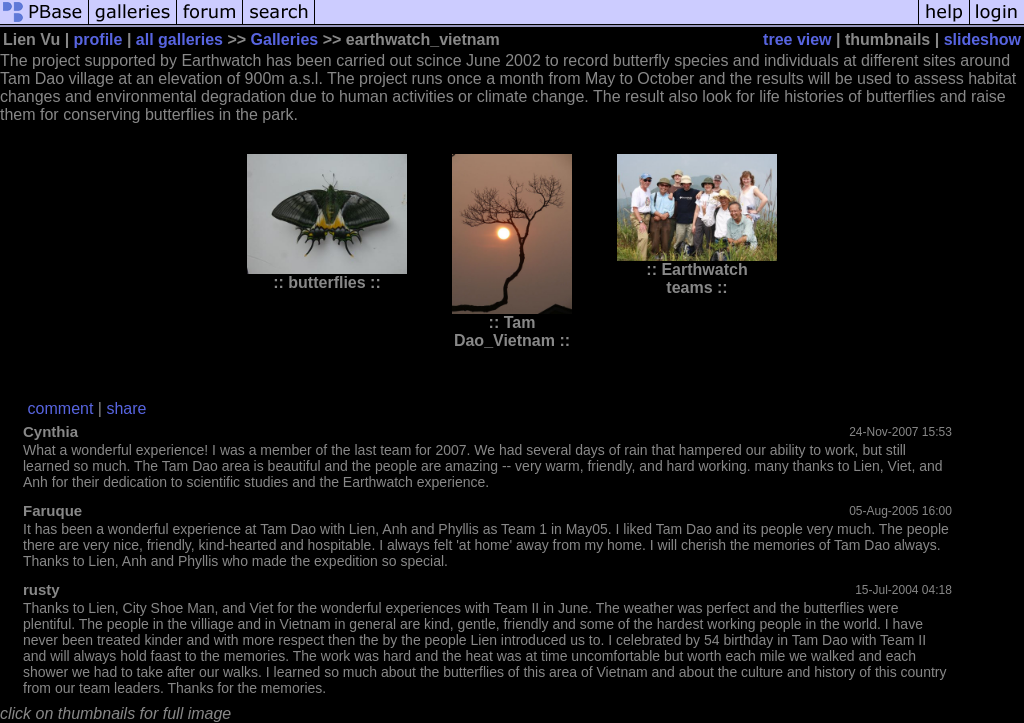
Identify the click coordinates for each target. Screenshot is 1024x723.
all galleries (179, 39)
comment (61, 408)
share (126, 408)
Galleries (285, 39)
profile (98, 39)
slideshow (982, 39)
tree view (797, 39)
